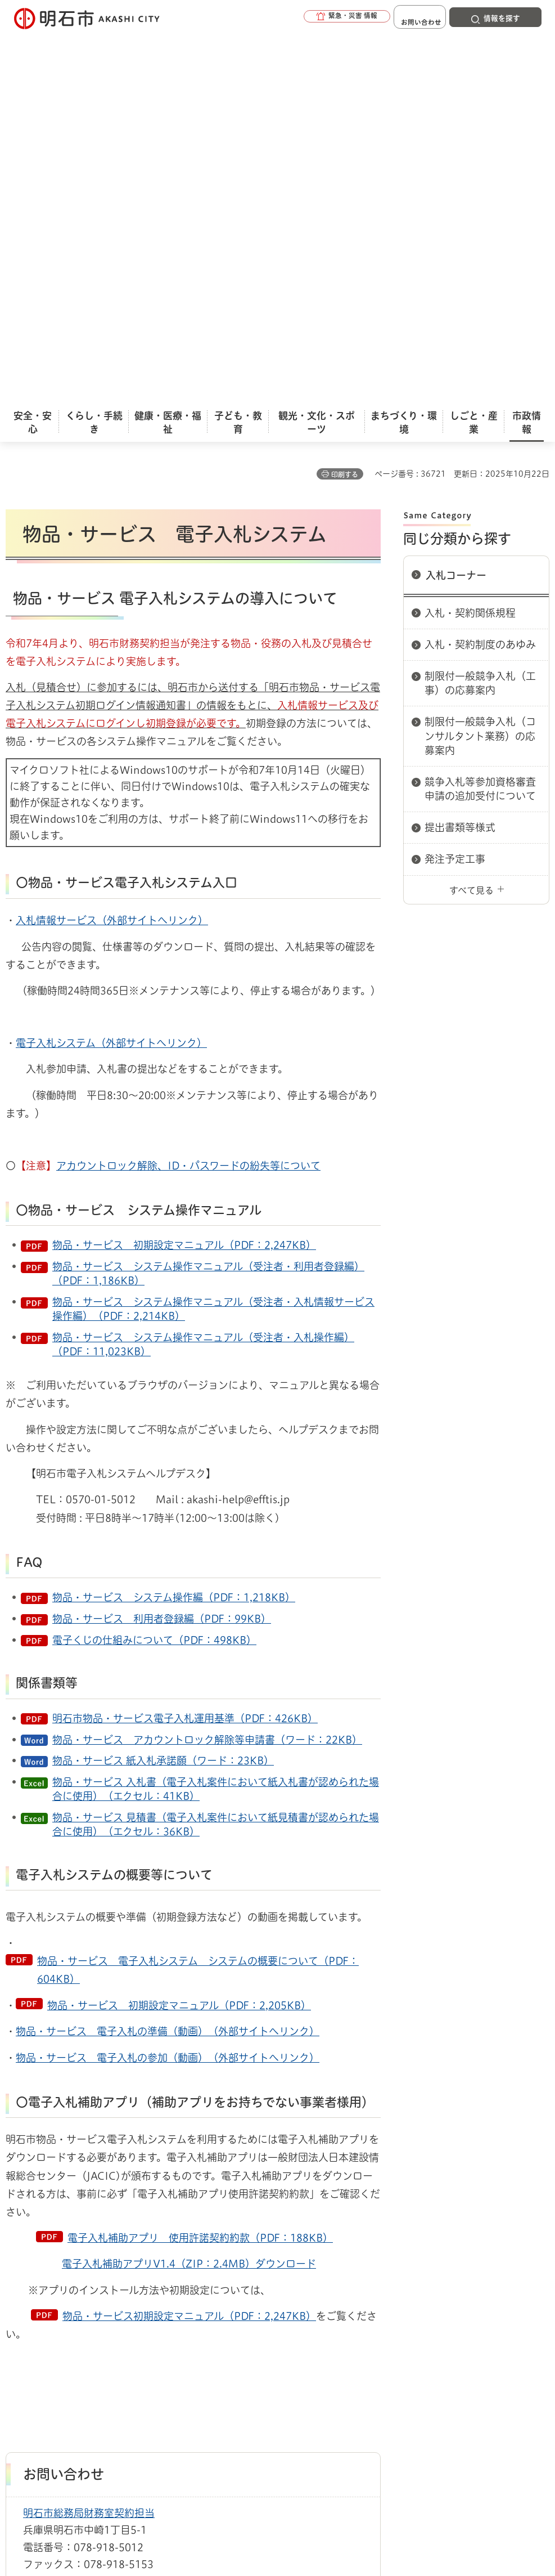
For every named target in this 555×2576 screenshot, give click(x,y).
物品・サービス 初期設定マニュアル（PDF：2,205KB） (179, 1623)
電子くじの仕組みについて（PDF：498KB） (154, 1258)
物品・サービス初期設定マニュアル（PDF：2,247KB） (189, 1934)
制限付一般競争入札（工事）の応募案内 (480, 301)
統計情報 (337, 2483)
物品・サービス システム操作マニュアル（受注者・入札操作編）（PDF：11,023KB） (203, 962)
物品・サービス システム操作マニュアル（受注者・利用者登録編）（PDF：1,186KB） (208, 891)
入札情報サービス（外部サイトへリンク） (112, 538)
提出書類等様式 (460, 445)
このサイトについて (98, 2325)
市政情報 (54, 2286)
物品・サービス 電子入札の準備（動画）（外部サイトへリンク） (167, 1649)
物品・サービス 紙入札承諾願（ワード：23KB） (163, 1378)
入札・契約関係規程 (470, 231)
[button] (319, 18)
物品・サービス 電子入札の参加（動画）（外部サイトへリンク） (167, 1675)
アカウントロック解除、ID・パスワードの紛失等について (188, 783)
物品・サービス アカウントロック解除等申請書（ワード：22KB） (207, 1357)
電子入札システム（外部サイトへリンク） (111, 661)
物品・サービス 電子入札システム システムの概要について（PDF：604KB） (198, 1588)
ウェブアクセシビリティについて (254, 2325)
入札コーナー (456, 193)
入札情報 (95, 2286)
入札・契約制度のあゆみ (480, 262)
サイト (156, 2342)
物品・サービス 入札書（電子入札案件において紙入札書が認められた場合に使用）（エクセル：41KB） (215, 1407)
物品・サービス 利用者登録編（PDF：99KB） (161, 1236)
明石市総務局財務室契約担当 (89, 2131)
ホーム (17, 2286)
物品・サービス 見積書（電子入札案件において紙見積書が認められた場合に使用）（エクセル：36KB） (215, 1442)
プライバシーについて (413, 2325)
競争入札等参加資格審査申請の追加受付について (480, 407)
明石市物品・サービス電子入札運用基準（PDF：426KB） (185, 1336)
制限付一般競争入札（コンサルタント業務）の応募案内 (480, 353)
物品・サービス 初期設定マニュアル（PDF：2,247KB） (184, 863)
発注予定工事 (455, 477)
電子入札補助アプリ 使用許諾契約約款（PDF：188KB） (200, 1856)
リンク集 (76, 2342)
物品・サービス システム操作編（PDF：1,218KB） (173, 1215)
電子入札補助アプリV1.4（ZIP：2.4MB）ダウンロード (189, 1881)
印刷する (344, 92)
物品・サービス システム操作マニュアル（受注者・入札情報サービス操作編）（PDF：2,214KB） (213, 927)
